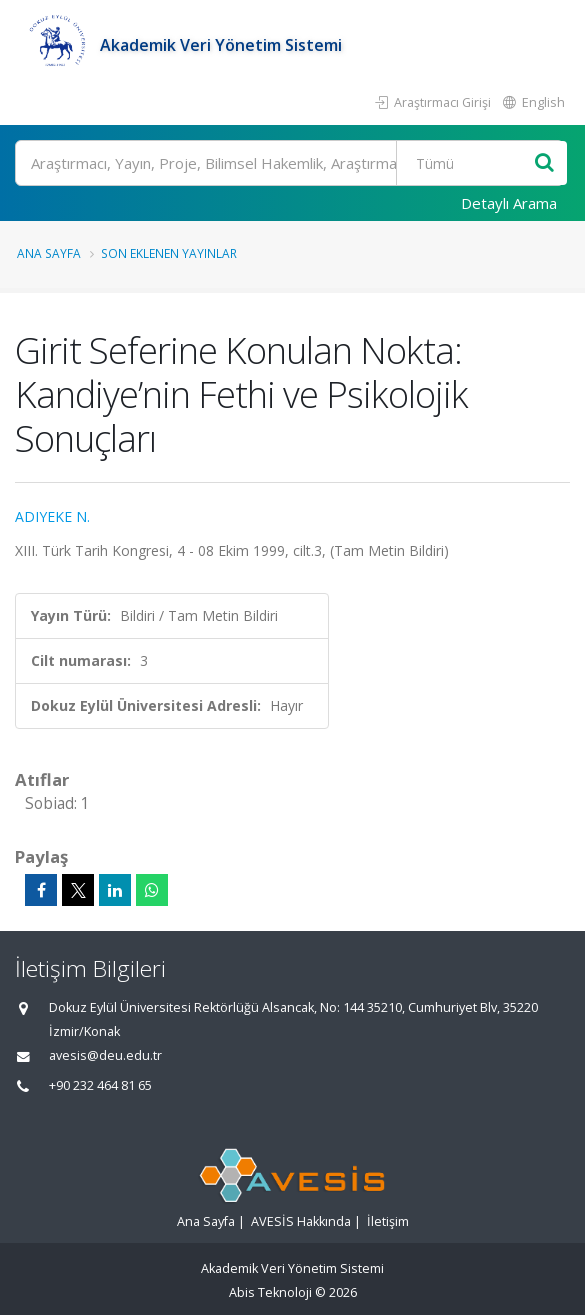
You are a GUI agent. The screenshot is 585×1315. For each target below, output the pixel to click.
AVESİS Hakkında (301, 1221)
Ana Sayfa (49, 253)
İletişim (388, 1221)
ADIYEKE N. (52, 516)
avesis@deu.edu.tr (105, 1055)
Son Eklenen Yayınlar (169, 253)
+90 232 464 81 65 (100, 1085)
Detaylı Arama (509, 203)
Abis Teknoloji (270, 1292)
